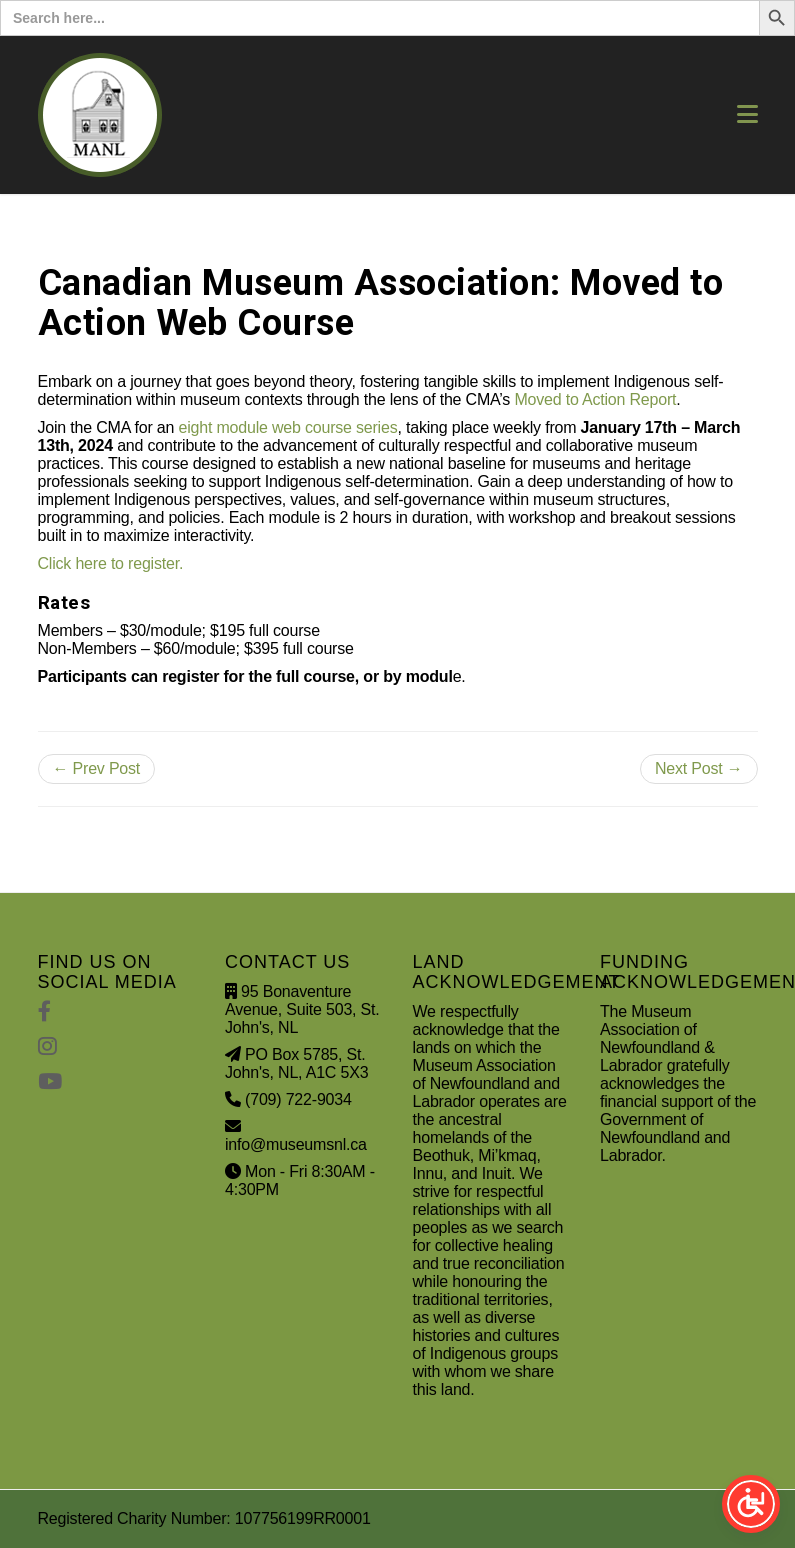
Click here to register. (111, 563)
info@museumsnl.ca (296, 1144)
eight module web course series (287, 427)
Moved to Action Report (595, 399)
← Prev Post (97, 768)
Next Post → (699, 768)
